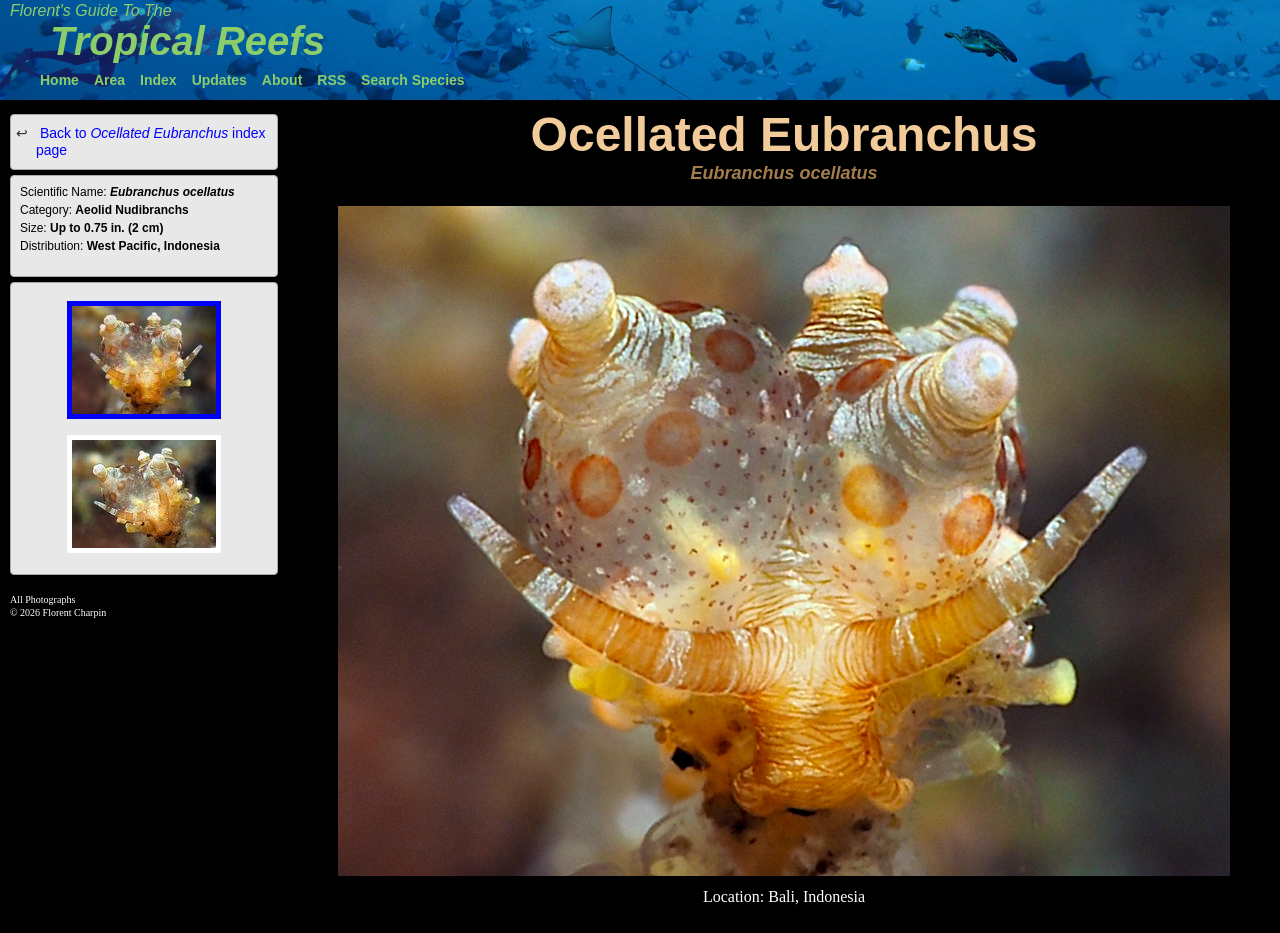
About (282, 80)
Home (59, 80)
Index (158, 80)
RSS (331, 80)
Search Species (413, 80)
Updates (219, 80)
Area (109, 80)
